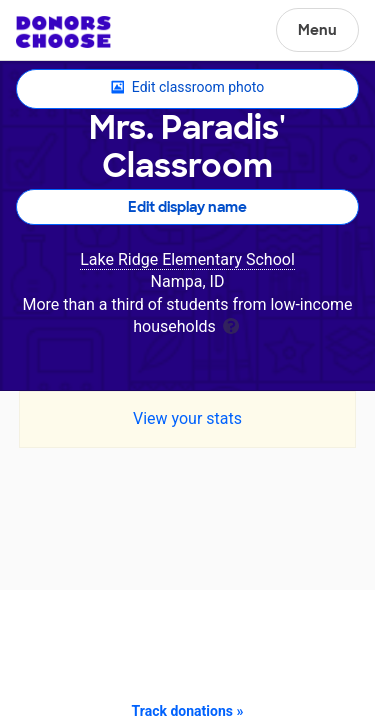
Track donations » (188, 711)
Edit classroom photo (187, 88)
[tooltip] (231, 324)
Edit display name (187, 207)
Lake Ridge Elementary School (187, 259)
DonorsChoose (63, 32)
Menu (317, 30)
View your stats (187, 418)
